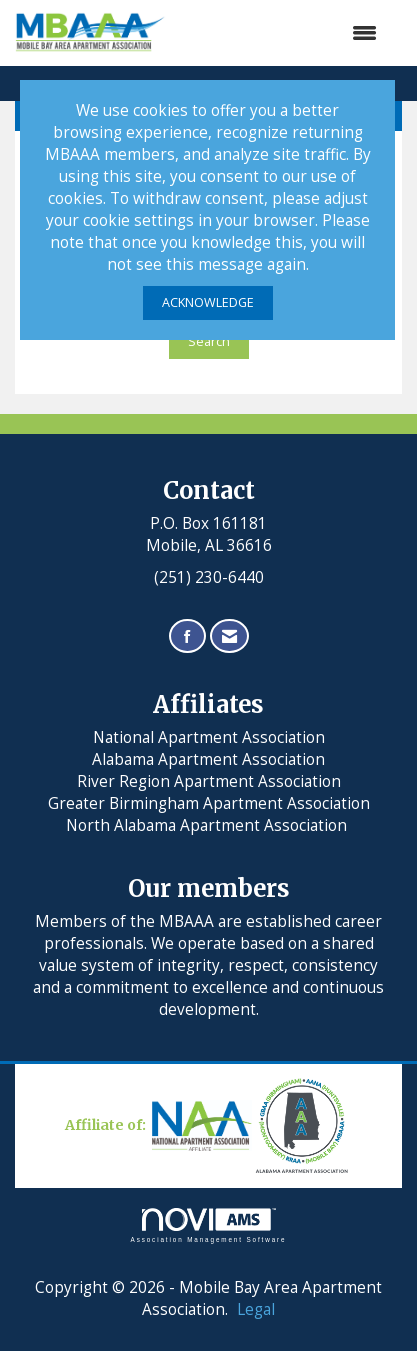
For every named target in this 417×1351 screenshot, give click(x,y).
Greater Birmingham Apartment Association (209, 803)
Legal (256, 1309)
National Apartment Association (209, 737)
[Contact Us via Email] (229, 636)
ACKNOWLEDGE (208, 302)
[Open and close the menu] (281, 33)
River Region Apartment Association (209, 781)
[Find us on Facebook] (187, 636)
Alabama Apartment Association (208, 759)
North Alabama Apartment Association (208, 825)
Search (209, 341)
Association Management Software (209, 1225)
